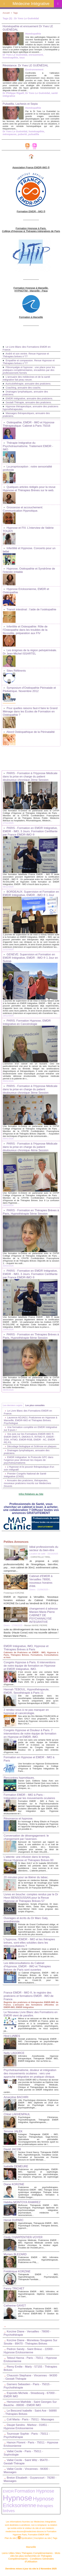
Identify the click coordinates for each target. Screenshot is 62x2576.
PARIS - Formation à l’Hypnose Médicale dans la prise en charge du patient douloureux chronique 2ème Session (30, 776)
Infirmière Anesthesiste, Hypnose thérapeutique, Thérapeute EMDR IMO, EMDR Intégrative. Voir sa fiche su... (38, 2058)
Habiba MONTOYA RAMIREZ (22, 2202)
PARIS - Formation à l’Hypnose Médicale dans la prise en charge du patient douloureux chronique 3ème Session (30, 1089)
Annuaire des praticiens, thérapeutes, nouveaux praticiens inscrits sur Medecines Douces (27, 1483)
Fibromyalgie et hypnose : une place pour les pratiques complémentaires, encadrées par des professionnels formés (29, 370)
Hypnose (17, 2498)
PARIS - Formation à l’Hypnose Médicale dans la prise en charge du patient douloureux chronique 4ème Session (30, 1147)
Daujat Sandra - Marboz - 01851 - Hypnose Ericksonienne (26, 2426)
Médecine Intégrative (31, 3)
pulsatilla (33, 134)
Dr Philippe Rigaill (13, 93)
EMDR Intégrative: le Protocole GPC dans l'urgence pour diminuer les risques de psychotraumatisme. (28, 1460)
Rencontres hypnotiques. (19, 1777)
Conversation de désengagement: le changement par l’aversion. (26, 1837)
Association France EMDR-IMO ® (30, 167)
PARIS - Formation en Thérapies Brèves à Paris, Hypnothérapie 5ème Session (31, 1212)
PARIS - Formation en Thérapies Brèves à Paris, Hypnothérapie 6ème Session (31, 1336)
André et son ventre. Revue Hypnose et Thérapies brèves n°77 (26, 355)
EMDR (8, 2491)
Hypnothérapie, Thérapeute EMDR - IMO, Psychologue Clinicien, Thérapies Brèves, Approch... (38, 2225)
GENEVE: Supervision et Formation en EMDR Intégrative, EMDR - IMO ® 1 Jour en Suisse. (30, 958)
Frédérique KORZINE (17, 2271)
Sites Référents (16, 670)
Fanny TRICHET (14, 2288)
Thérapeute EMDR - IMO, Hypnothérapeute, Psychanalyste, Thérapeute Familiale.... (38, 2277)
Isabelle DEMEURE (16, 2166)
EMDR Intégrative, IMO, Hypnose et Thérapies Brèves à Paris (26, 1648)
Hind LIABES (12, 2036)
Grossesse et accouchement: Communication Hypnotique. (23, 509)
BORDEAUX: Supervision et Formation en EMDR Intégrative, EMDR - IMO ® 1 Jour (31, 893)
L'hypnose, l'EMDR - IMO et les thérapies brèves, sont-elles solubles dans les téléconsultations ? (29, 1943)
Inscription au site (42, 2538)
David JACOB (12, 2149)
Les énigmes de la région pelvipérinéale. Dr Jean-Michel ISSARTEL (30, 652)
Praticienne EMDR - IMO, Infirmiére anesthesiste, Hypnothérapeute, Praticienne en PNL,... (38, 2260)
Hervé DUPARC (14, 2220)
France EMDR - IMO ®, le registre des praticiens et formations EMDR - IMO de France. (28, 1996)
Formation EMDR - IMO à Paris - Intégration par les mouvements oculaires (29, 1796)
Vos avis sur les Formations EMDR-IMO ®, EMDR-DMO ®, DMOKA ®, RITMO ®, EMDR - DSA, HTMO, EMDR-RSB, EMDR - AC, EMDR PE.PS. (29, 1438)
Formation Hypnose (34, 2491)
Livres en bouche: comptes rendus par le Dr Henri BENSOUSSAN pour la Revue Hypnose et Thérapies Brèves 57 (31, 1898)
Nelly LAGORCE (14, 2053)
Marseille (31, 2546)
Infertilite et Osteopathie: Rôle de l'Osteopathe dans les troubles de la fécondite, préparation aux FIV (25, 630)
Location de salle (37, 1553)
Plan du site (10, 2538)
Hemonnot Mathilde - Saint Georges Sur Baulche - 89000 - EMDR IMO (30, 2403)
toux (22, 57)
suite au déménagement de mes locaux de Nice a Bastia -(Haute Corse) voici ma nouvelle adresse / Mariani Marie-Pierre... (31, 1632)
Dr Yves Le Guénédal (15, 54)
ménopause (9, 134)
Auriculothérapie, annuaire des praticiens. (28, 383)
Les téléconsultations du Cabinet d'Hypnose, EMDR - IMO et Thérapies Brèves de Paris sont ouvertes (27, 1966)
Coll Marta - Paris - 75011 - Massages (30, 2419)
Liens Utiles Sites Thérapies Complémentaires (27, 2553)
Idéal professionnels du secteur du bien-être (43, 1548)
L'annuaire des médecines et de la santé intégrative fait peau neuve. (26, 378)
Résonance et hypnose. (18, 1818)
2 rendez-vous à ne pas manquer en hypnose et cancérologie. (26, 1711)
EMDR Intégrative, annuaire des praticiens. (29, 398)
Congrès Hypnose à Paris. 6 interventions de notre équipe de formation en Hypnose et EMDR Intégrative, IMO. (30, 1666)
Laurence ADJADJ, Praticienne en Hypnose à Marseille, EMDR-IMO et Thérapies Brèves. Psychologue (30, 1420)
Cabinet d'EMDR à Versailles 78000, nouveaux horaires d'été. (40, 1581)
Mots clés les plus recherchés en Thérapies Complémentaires (34, 2556)
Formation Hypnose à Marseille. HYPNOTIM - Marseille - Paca (31, 289)
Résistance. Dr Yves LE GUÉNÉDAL (25, 65)
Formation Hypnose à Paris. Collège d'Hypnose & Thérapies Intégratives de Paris (31, 229)
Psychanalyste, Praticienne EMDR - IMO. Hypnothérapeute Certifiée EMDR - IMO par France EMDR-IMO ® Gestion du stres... (38, 2312)
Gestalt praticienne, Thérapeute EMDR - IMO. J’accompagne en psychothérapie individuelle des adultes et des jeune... (38, 2041)
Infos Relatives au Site (31, 1494)
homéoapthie (10, 57)
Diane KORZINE (14, 2184)
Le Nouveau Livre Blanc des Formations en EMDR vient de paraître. (31, 2014)
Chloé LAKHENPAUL (17, 2114)
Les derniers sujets (12, 1405)
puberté (22, 134)
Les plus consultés (35, 1405)
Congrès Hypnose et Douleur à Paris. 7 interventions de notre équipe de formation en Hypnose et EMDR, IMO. (30, 1733)
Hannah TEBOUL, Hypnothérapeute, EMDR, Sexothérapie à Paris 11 (26, 1691)
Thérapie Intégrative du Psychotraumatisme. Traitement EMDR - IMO (28, 446)
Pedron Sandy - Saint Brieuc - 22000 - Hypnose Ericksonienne (29, 2350)
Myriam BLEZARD (15, 2254)
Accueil (6, 13)
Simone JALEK (13, 2131)
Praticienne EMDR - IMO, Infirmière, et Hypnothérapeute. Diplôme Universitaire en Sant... (38, 2294)
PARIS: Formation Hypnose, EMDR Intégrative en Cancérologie (27, 1022)
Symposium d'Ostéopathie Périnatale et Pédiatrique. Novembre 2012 (29, 689)
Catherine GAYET (15, 2305)
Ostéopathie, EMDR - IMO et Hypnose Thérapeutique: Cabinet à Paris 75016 (28, 424)
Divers (32, 1589)
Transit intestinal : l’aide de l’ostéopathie (31, 609)
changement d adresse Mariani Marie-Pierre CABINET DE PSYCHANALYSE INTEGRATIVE (43, 1615)
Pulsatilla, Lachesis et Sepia (20, 103)
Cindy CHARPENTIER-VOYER (23, 2237)
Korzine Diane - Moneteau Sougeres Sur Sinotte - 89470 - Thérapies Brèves (30, 2342)
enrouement (36, 54)
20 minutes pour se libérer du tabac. (26, 1877)
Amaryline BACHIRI (16, 2097)
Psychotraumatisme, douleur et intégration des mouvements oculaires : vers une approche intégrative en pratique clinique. (30, 2073)
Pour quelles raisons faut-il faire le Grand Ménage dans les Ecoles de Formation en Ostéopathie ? (30, 711)
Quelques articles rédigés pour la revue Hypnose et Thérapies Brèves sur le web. (29, 488)
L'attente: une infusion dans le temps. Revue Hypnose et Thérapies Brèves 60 (28, 1858)
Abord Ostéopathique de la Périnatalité (30, 731)
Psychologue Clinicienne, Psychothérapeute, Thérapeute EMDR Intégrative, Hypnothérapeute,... (38, 2119)
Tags (15, 13)
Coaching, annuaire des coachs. (23, 387)
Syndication (26, 2538)
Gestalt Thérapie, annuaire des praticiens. (29, 402)
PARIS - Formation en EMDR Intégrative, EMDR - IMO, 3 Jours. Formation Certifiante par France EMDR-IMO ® (30, 831)
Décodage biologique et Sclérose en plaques (31, 1446)
